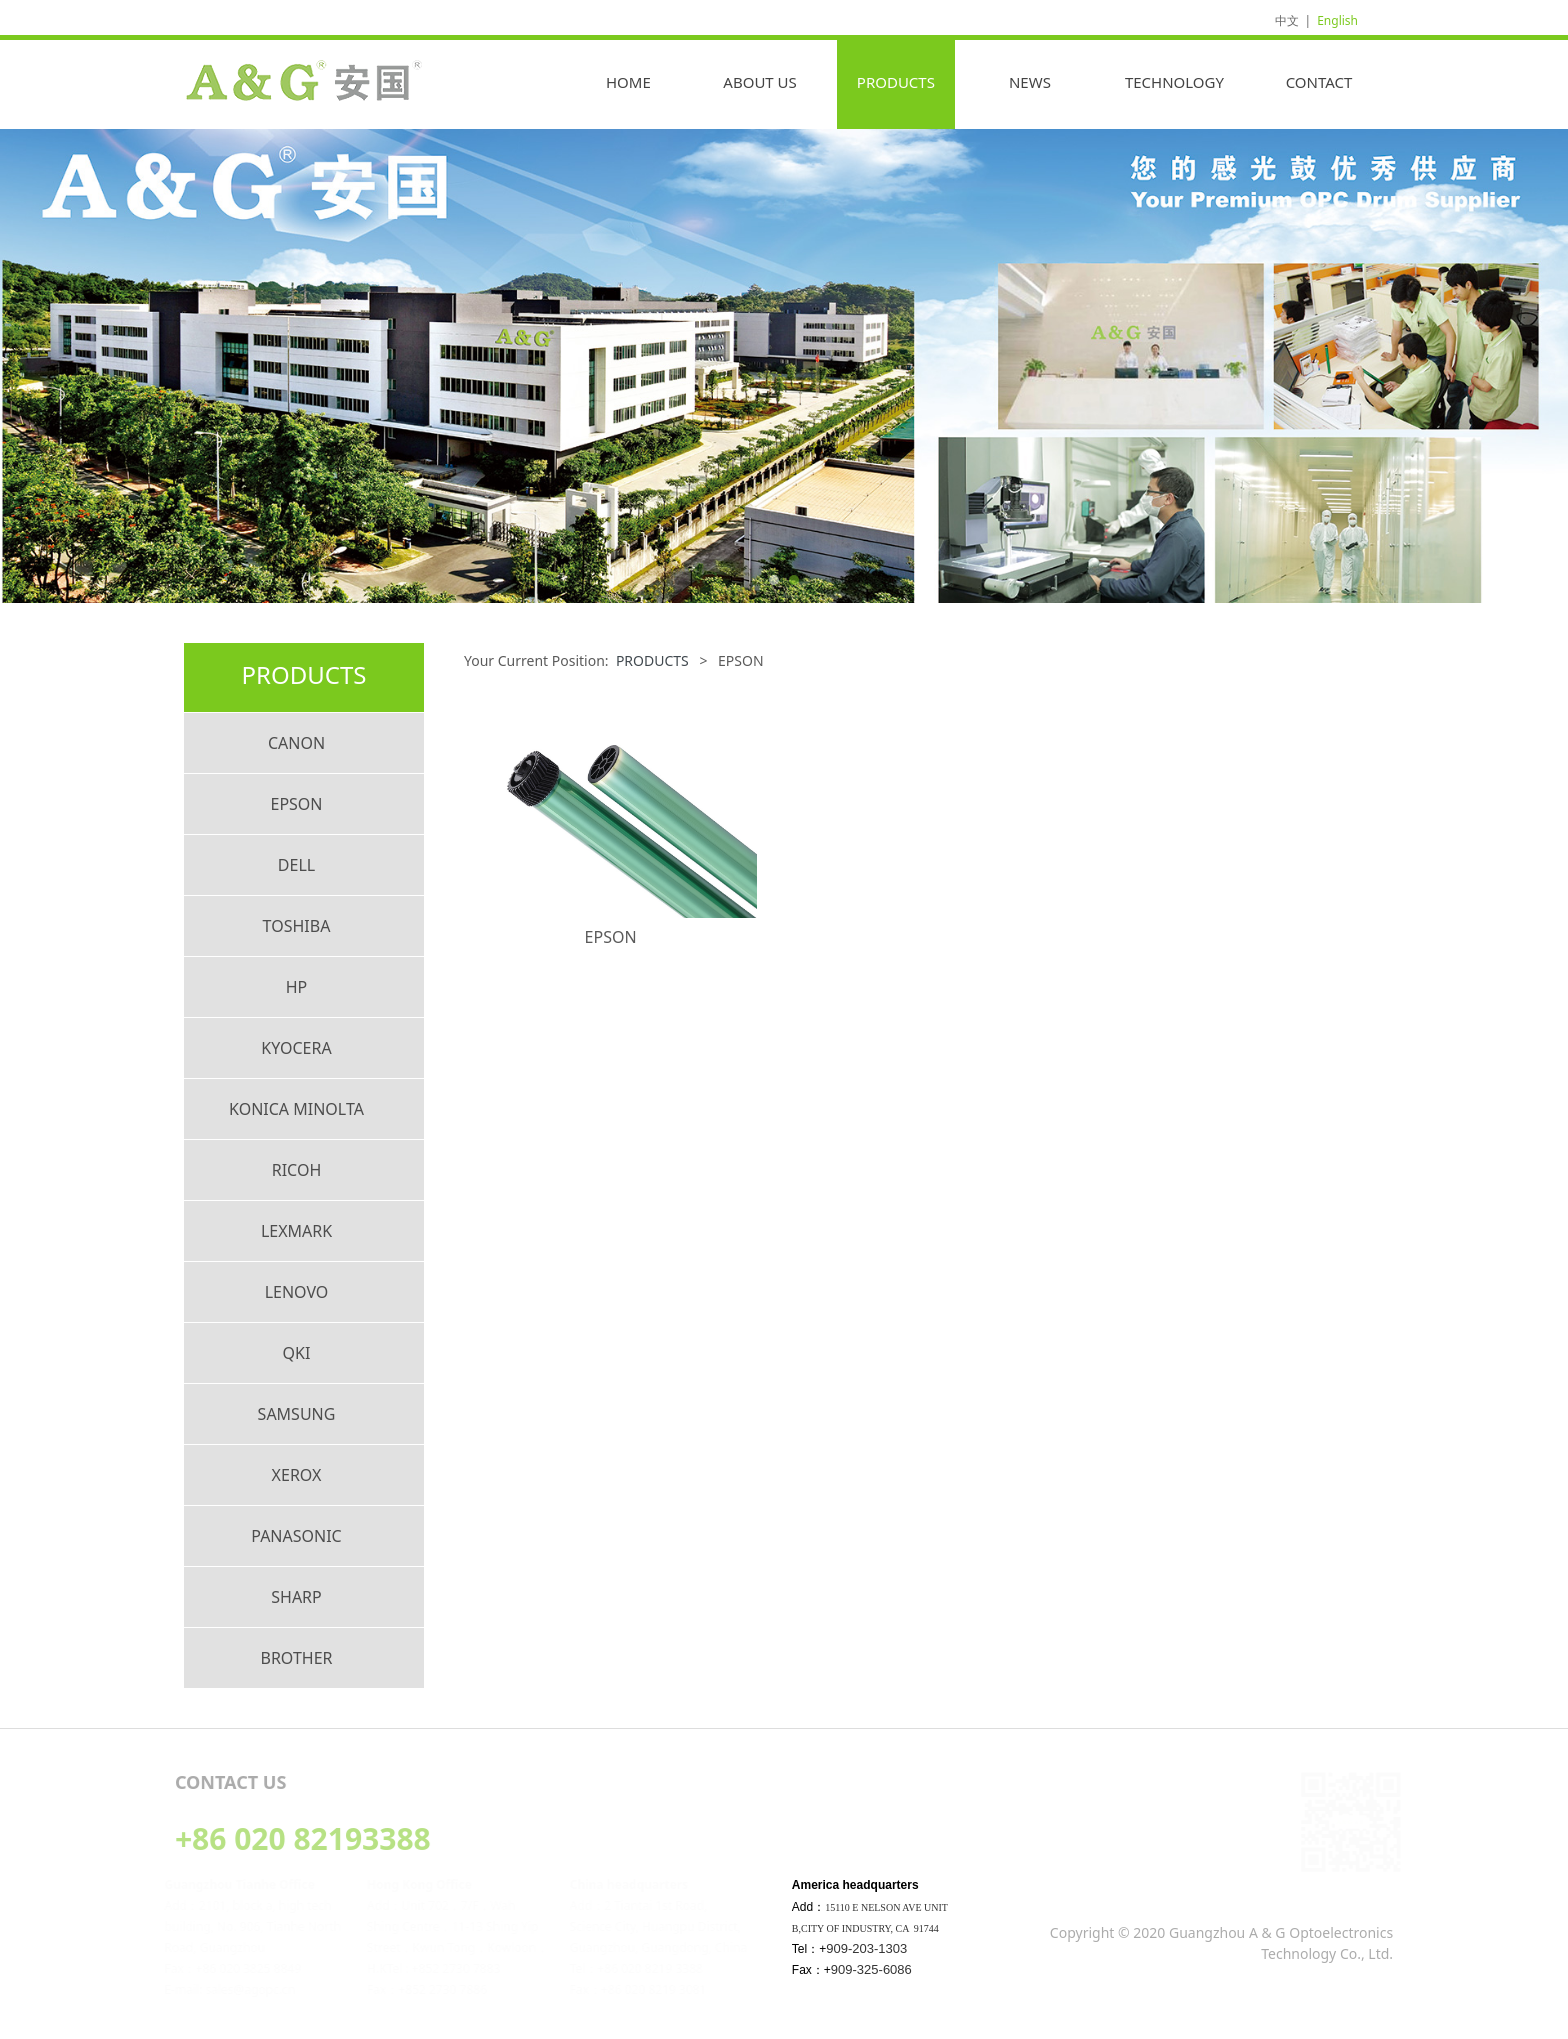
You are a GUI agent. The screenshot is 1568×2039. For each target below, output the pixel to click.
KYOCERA (296, 1048)
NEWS (1030, 82)
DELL (296, 865)
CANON (296, 743)
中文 (1287, 20)
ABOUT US (759, 82)
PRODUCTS (896, 82)
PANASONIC (296, 1536)
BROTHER (297, 1658)
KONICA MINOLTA (296, 1109)
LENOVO (297, 1292)
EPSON (296, 804)
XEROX (297, 1475)
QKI (297, 1353)
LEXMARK (296, 1231)
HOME (628, 82)
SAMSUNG (297, 1414)
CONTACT (1319, 82)
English (1337, 20)
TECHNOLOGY (1174, 82)
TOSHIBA (297, 926)
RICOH (297, 1170)
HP (297, 987)
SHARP (296, 1597)
